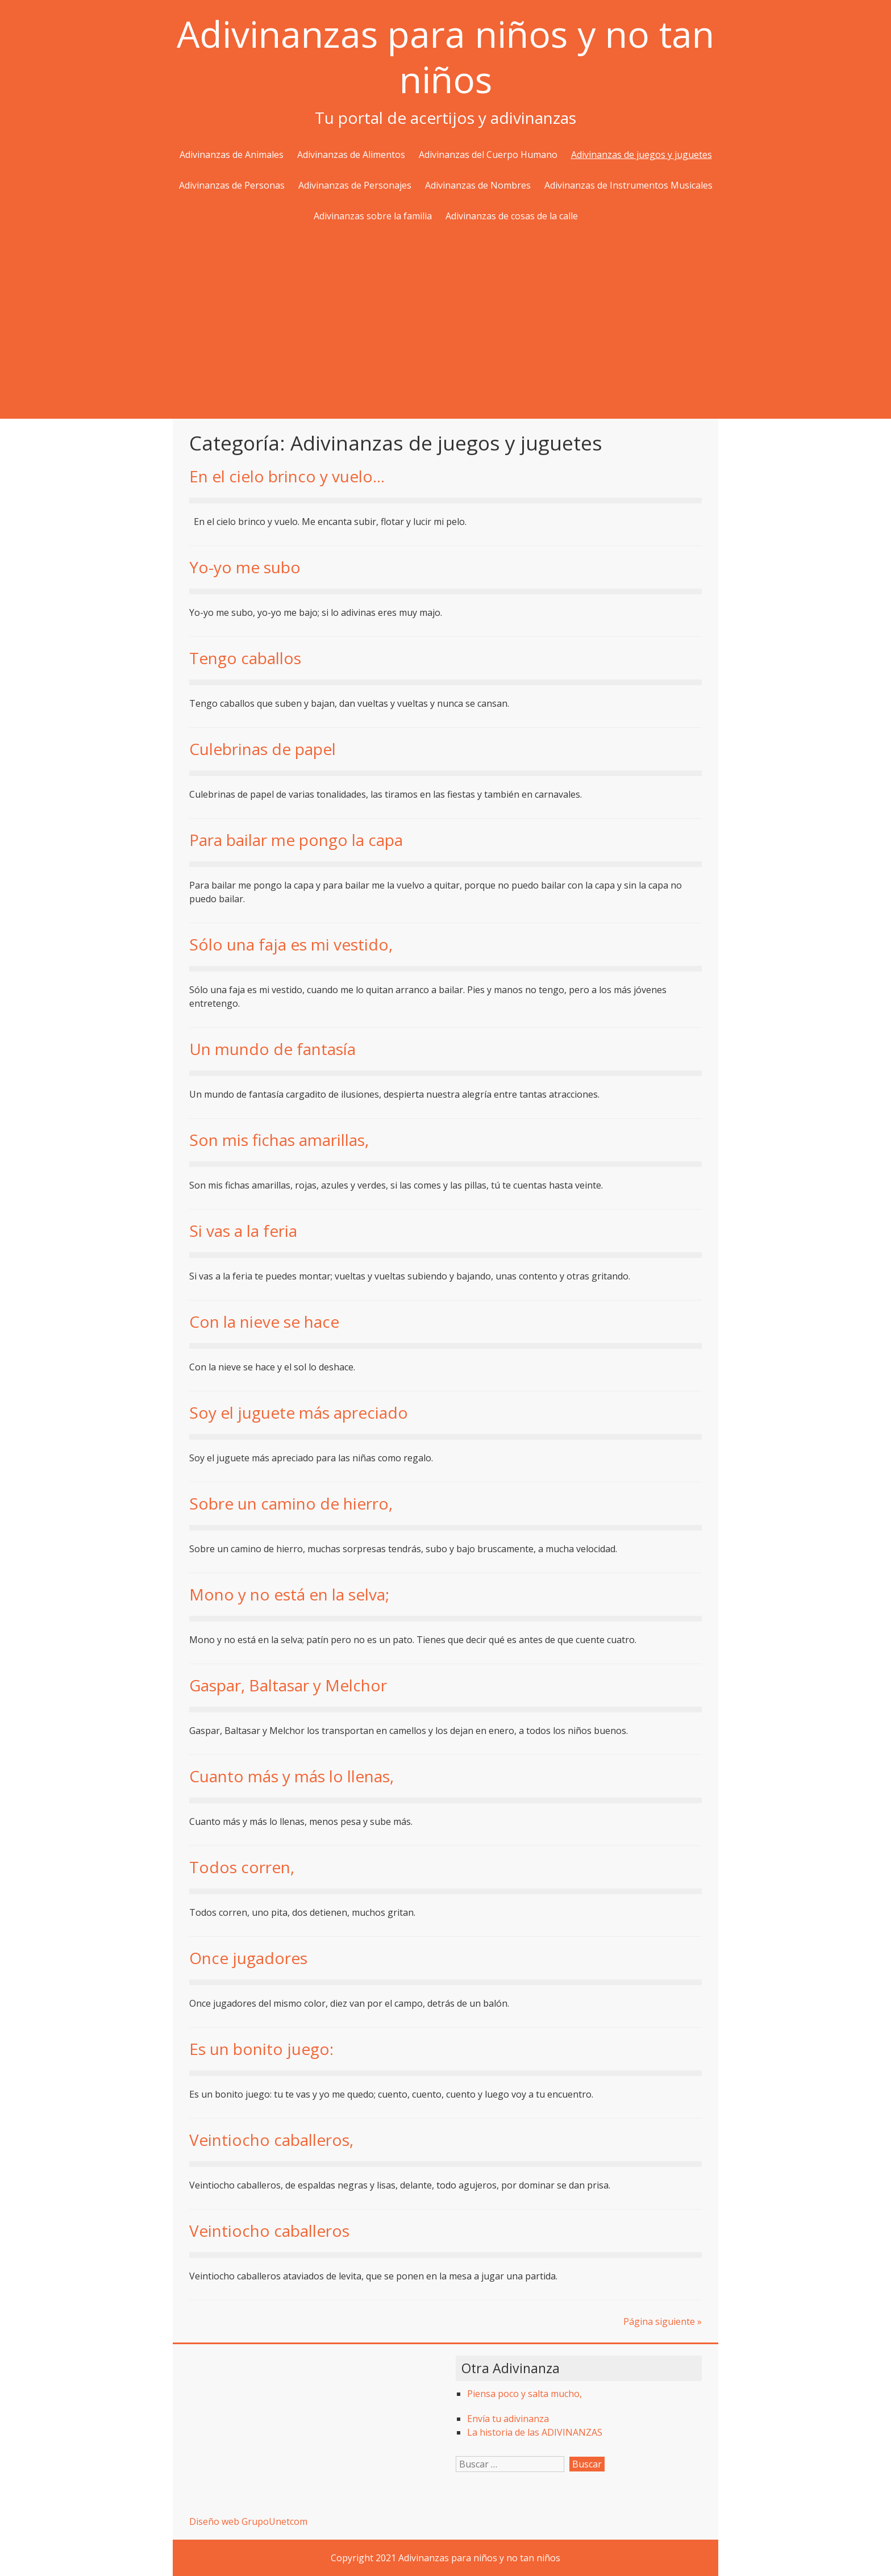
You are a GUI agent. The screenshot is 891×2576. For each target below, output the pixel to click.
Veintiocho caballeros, (271, 2139)
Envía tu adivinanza (508, 2418)
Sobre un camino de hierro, (291, 1503)
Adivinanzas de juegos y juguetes (641, 154)
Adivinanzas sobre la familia (373, 216)
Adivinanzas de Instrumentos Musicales (628, 185)
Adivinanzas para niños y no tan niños (445, 56)
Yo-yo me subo (245, 567)
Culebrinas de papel (262, 749)
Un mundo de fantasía (272, 1049)
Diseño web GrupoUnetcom (248, 2521)
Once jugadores (248, 1958)
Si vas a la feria (243, 1230)
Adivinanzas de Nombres (478, 185)
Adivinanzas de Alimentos (351, 154)
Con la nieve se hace (264, 1321)
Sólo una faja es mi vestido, (291, 944)
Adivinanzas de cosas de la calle (512, 216)
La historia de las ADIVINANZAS (534, 2432)
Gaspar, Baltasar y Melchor (288, 1685)
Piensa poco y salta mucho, (524, 2393)
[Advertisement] (445, 322)
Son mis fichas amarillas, (279, 1140)
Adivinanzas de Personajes (354, 185)
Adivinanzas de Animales (232, 154)
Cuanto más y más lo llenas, (291, 1776)
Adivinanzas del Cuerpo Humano (488, 154)
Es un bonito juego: (261, 2049)
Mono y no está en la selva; (289, 1594)
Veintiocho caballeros (269, 2230)
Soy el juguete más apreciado (298, 1412)
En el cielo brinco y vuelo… (287, 476)
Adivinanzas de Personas (232, 185)
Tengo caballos (245, 658)
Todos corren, (241, 1867)
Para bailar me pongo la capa (296, 840)
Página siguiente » (662, 2321)
